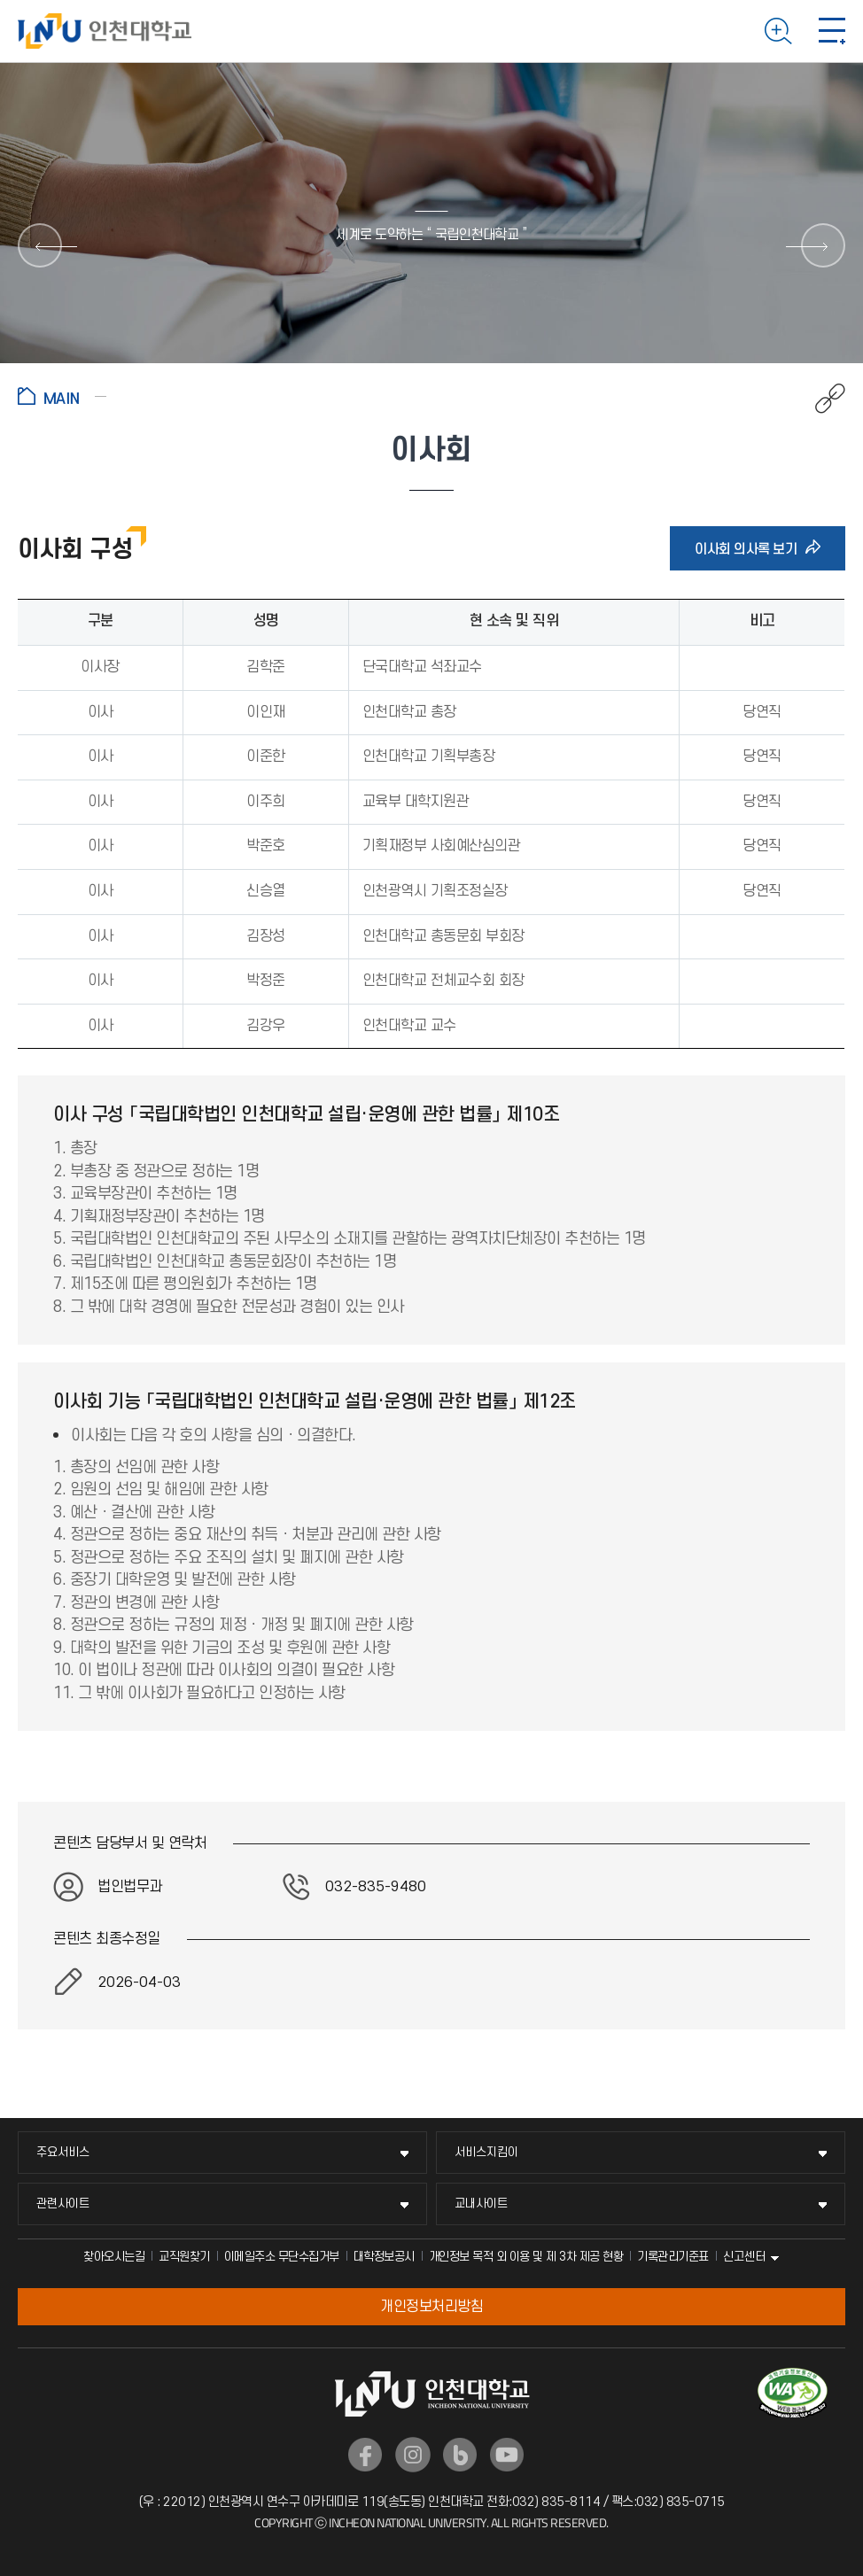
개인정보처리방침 (431, 2307)
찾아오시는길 (113, 2256)
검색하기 (778, 31)
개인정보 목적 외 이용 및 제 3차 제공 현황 (526, 2256)
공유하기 (821, 398)
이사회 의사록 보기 (751, 548)
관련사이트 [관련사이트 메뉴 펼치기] (62, 2203)
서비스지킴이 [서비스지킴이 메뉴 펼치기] (486, 2152)
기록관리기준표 (673, 2256)
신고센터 (744, 2256)
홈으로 (62, 396)
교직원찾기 (184, 2256)
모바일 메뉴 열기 (832, 31)
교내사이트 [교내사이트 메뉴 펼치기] (481, 2203)
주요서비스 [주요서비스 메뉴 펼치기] (62, 2152)
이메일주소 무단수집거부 (281, 2256)
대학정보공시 (384, 2256)
